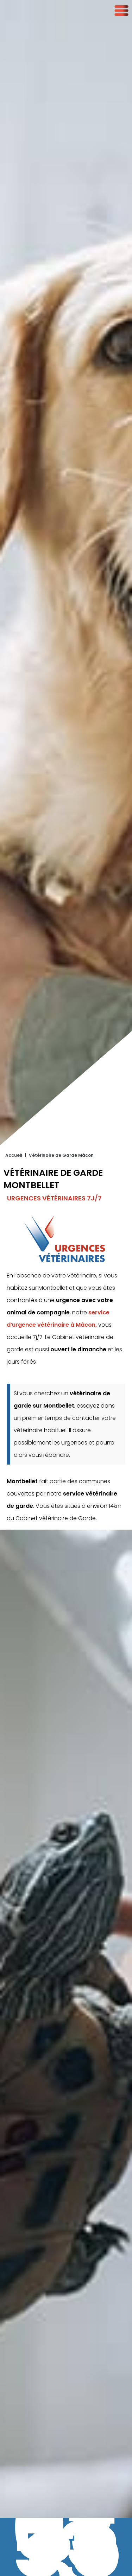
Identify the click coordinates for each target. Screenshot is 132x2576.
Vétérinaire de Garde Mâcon (61, 1110)
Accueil (13, 1110)
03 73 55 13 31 (66, 2547)
